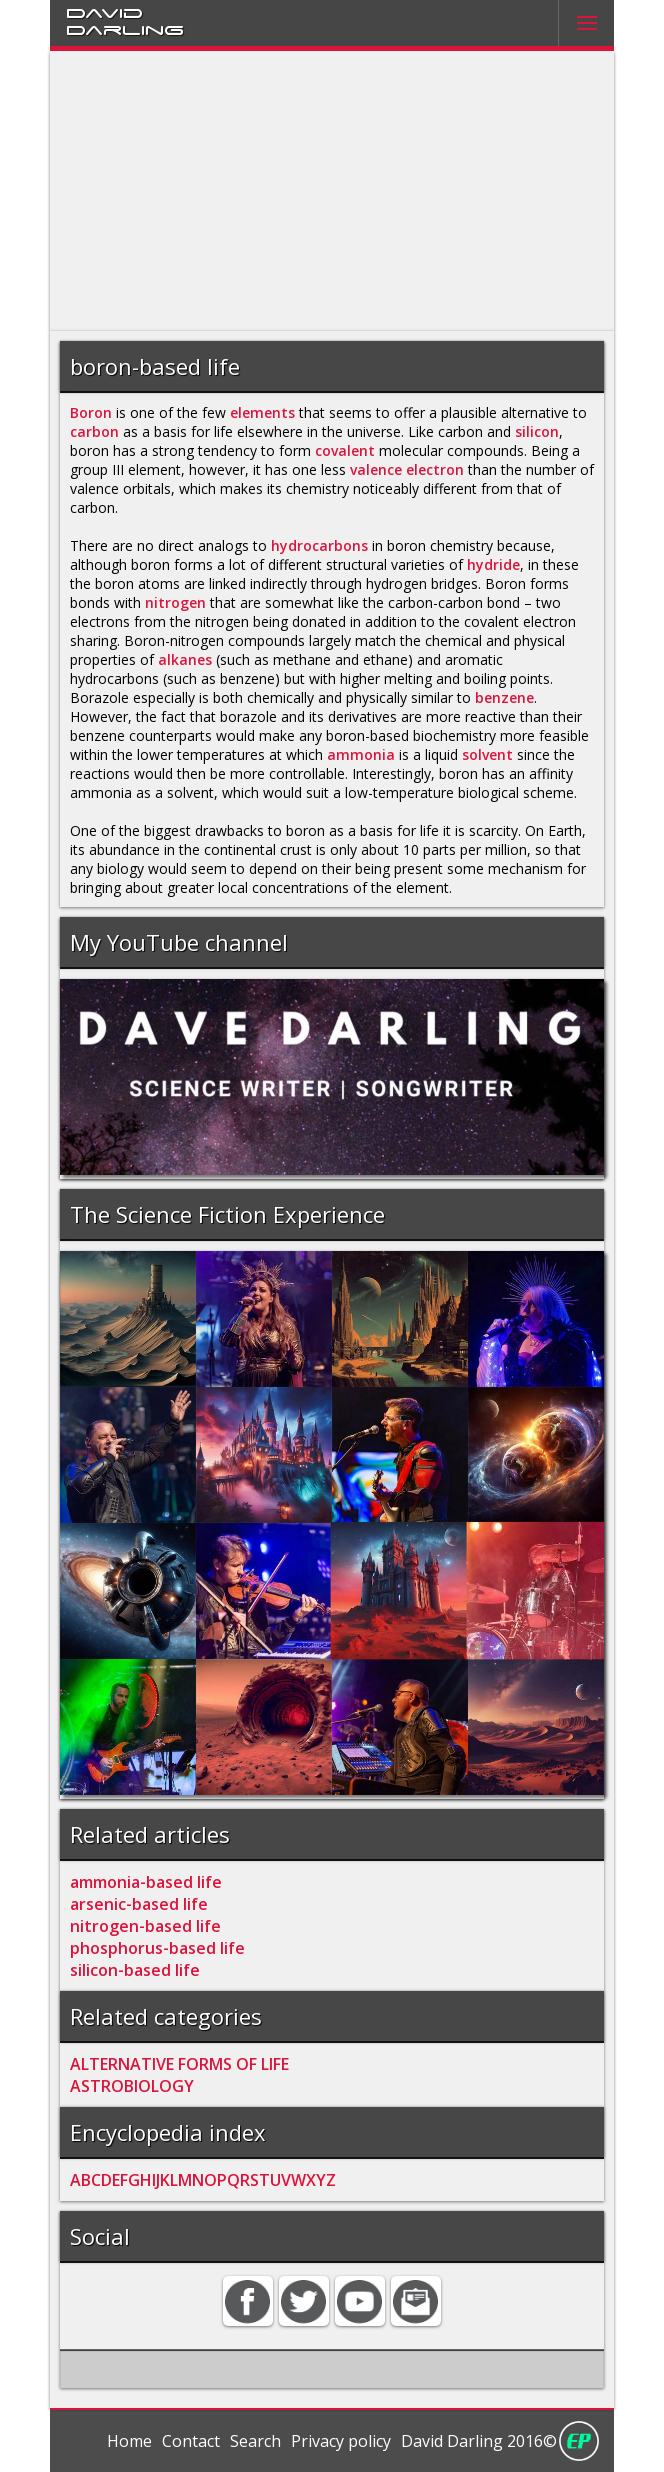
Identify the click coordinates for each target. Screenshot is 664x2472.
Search (255, 2441)
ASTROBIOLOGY (132, 2086)
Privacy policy (341, 2441)
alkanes (185, 659)
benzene (504, 697)
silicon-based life (135, 1970)
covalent (345, 450)
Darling (125, 29)
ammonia (361, 754)
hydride (493, 564)
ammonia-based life (146, 1882)
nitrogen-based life (145, 1926)
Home (129, 2441)
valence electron (407, 469)
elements (262, 412)
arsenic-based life (139, 1904)
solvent (487, 754)
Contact (191, 2441)
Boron (91, 412)
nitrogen (175, 602)
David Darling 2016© (479, 2441)
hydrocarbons (319, 545)
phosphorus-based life (157, 1948)
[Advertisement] (332, 191)
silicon (537, 431)
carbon (94, 431)
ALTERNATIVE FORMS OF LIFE (179, 2064)
